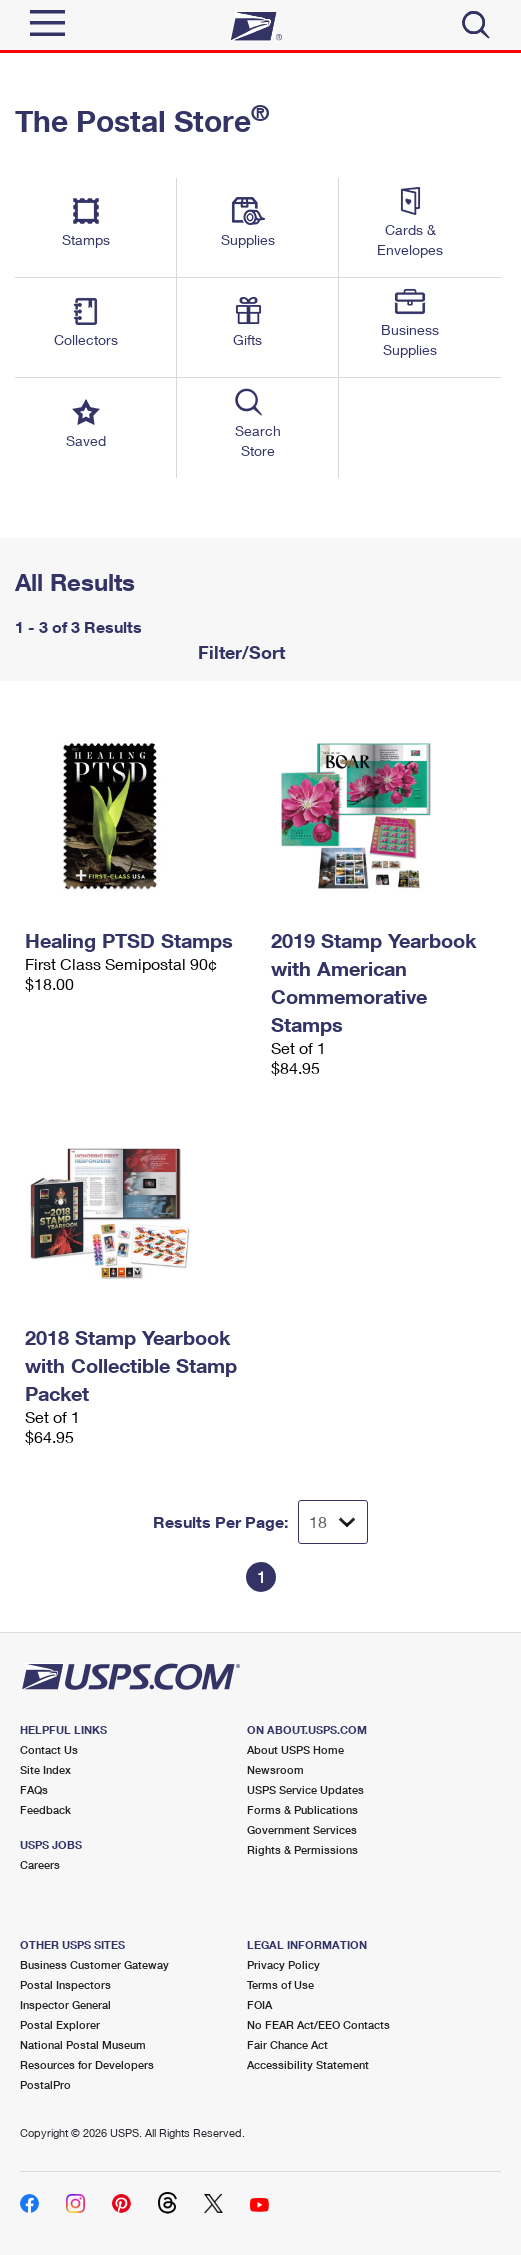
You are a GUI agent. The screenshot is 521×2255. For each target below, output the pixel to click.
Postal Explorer (60, 2024)
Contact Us (49, 1749)
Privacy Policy (283, 1964)
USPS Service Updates (305, 1789)
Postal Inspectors (65, 1984)
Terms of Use (280, 1984)
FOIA (259, 2004)
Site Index (45, 1769)
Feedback (45, 1809)
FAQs (34, 1789)
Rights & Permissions (302, 1849)
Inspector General (65, 2004)
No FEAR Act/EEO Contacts (318, 2024)
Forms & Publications (302, 1809)
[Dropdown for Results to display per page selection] (333, 1522)
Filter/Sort (239, 652)
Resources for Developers (87, 2064)
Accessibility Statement (308, 2064)
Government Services (302, 1829)
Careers (40, 1864)
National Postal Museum (83, 2044)
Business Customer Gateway (94, 1964)
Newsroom (275, 1769)
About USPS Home (295, 1749)
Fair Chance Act (287, 2044)
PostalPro (45, 2084)
